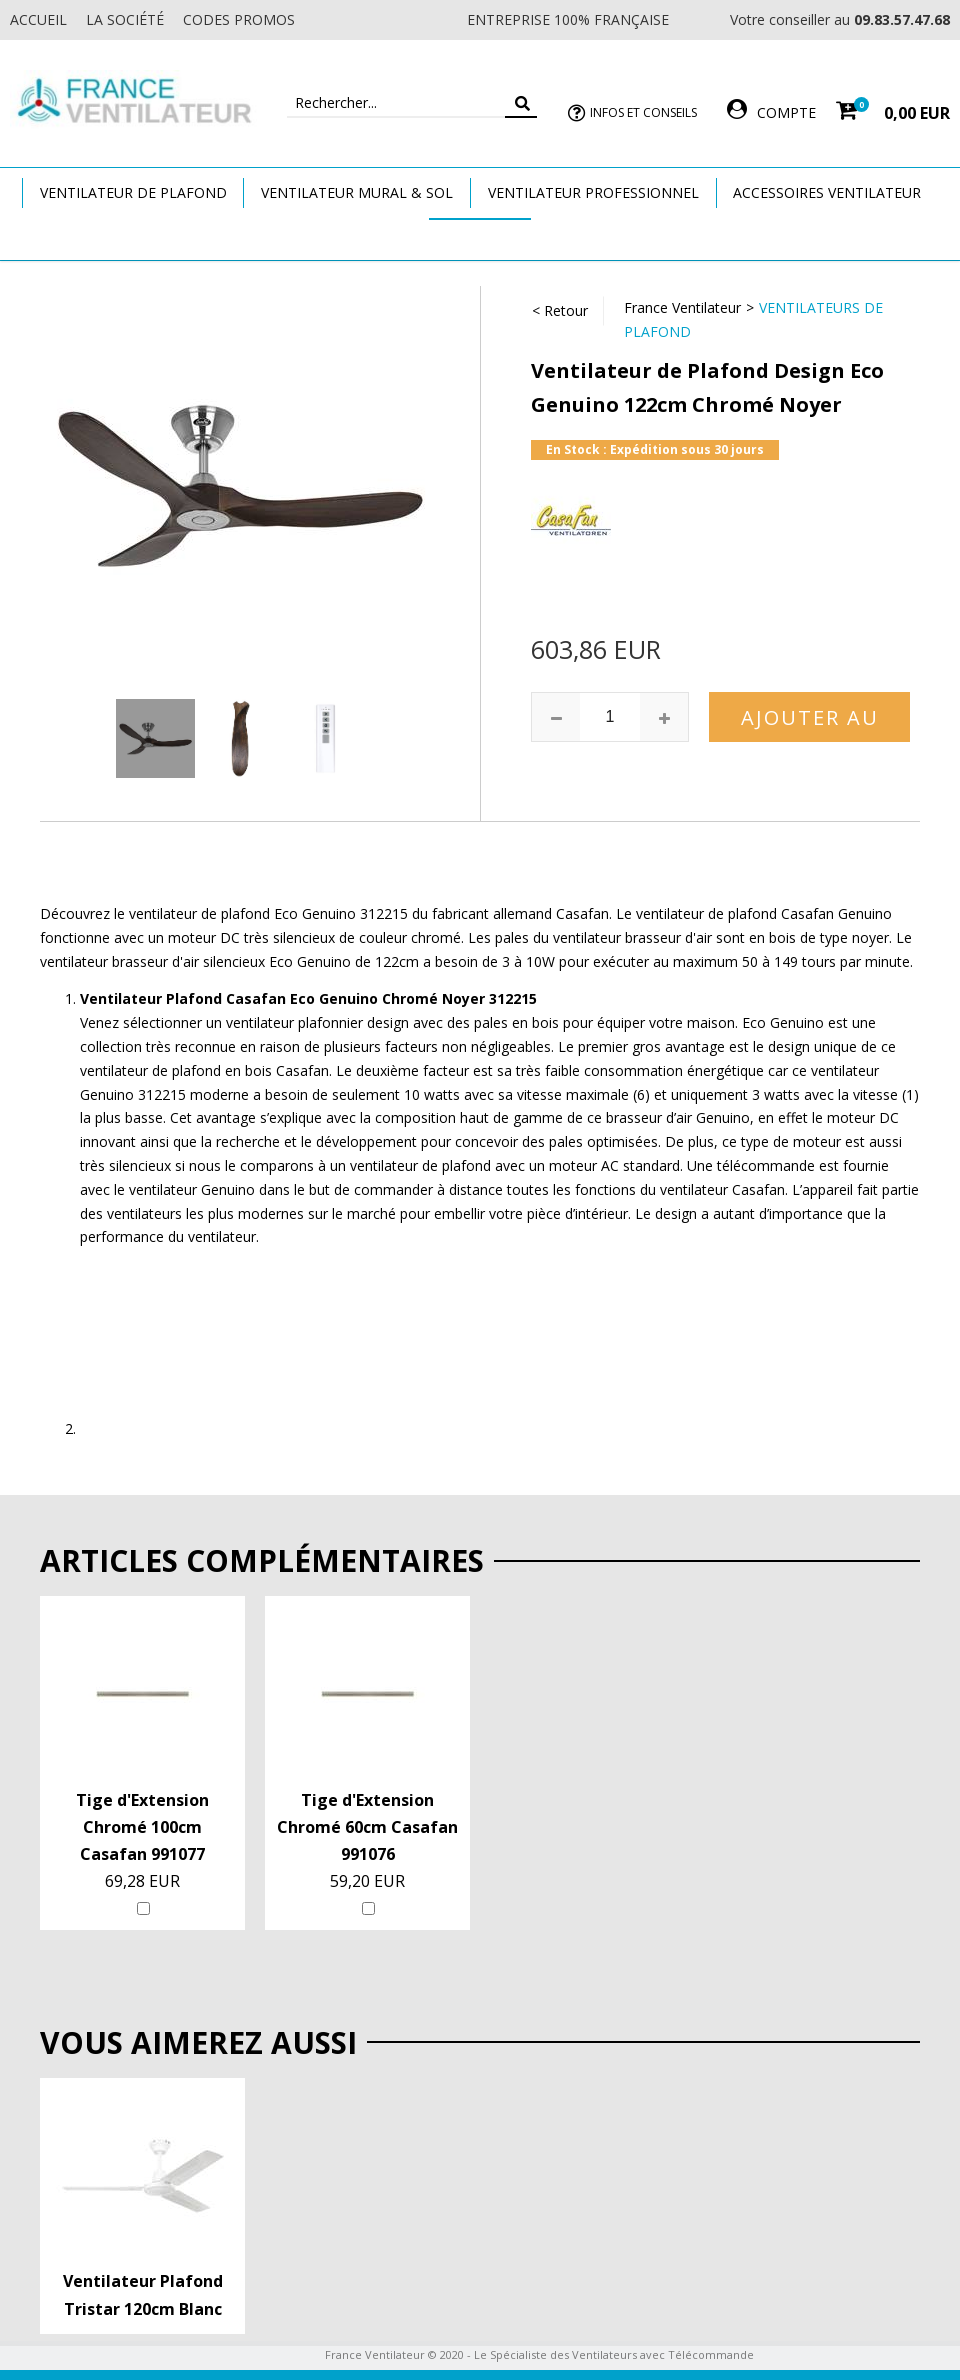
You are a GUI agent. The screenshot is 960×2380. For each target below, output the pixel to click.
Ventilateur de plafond (133, 192)
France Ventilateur (682, 307)
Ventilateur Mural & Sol (357, 192)
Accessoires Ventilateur (827, 192)
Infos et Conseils (643, 112)
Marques (480, 238)
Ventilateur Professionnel (593, 192)
